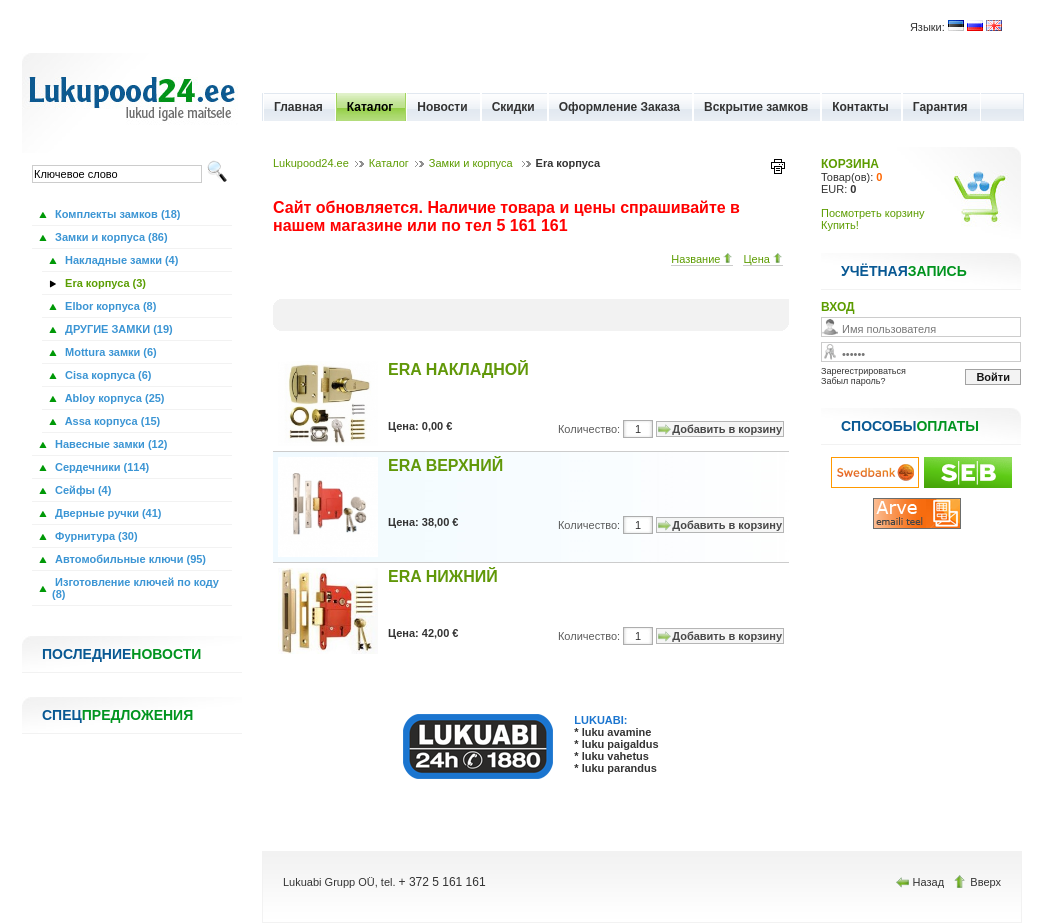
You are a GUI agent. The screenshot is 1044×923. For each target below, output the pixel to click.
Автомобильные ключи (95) (129, 559)
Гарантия (940, 107)
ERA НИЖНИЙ (443, 576)
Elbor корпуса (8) (109, 306)
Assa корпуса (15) (111, 421)
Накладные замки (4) (120, 260)
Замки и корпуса (472, 163)
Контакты (860, 107)
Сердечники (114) (100, 467)
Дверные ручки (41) (107, 513)
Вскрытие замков (756, 107)
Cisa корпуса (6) (107, 375)
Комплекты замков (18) (116, 214)
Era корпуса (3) (104, 283)
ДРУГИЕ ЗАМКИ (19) (117, 329)
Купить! (840, 225)
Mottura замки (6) (109, 352)
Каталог (370, 107)
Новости (442, 107)
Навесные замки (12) (110, 444)
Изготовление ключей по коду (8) (135, 588)
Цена (763, 259)
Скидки (513, 107)
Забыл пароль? (853, 381)
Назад (922, 882)
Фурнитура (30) (95, 536)
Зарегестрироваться (863, 371)
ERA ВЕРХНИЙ (445, 465)
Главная (298, 107)
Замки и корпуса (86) (110, 237)
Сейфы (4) (81, 490)
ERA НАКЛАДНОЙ (458, 369)
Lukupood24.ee (311, 163)
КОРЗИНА (850, 164)
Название (702, 259)
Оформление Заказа (619, 107)
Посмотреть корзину (873, 213)
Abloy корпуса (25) (113, 398)
